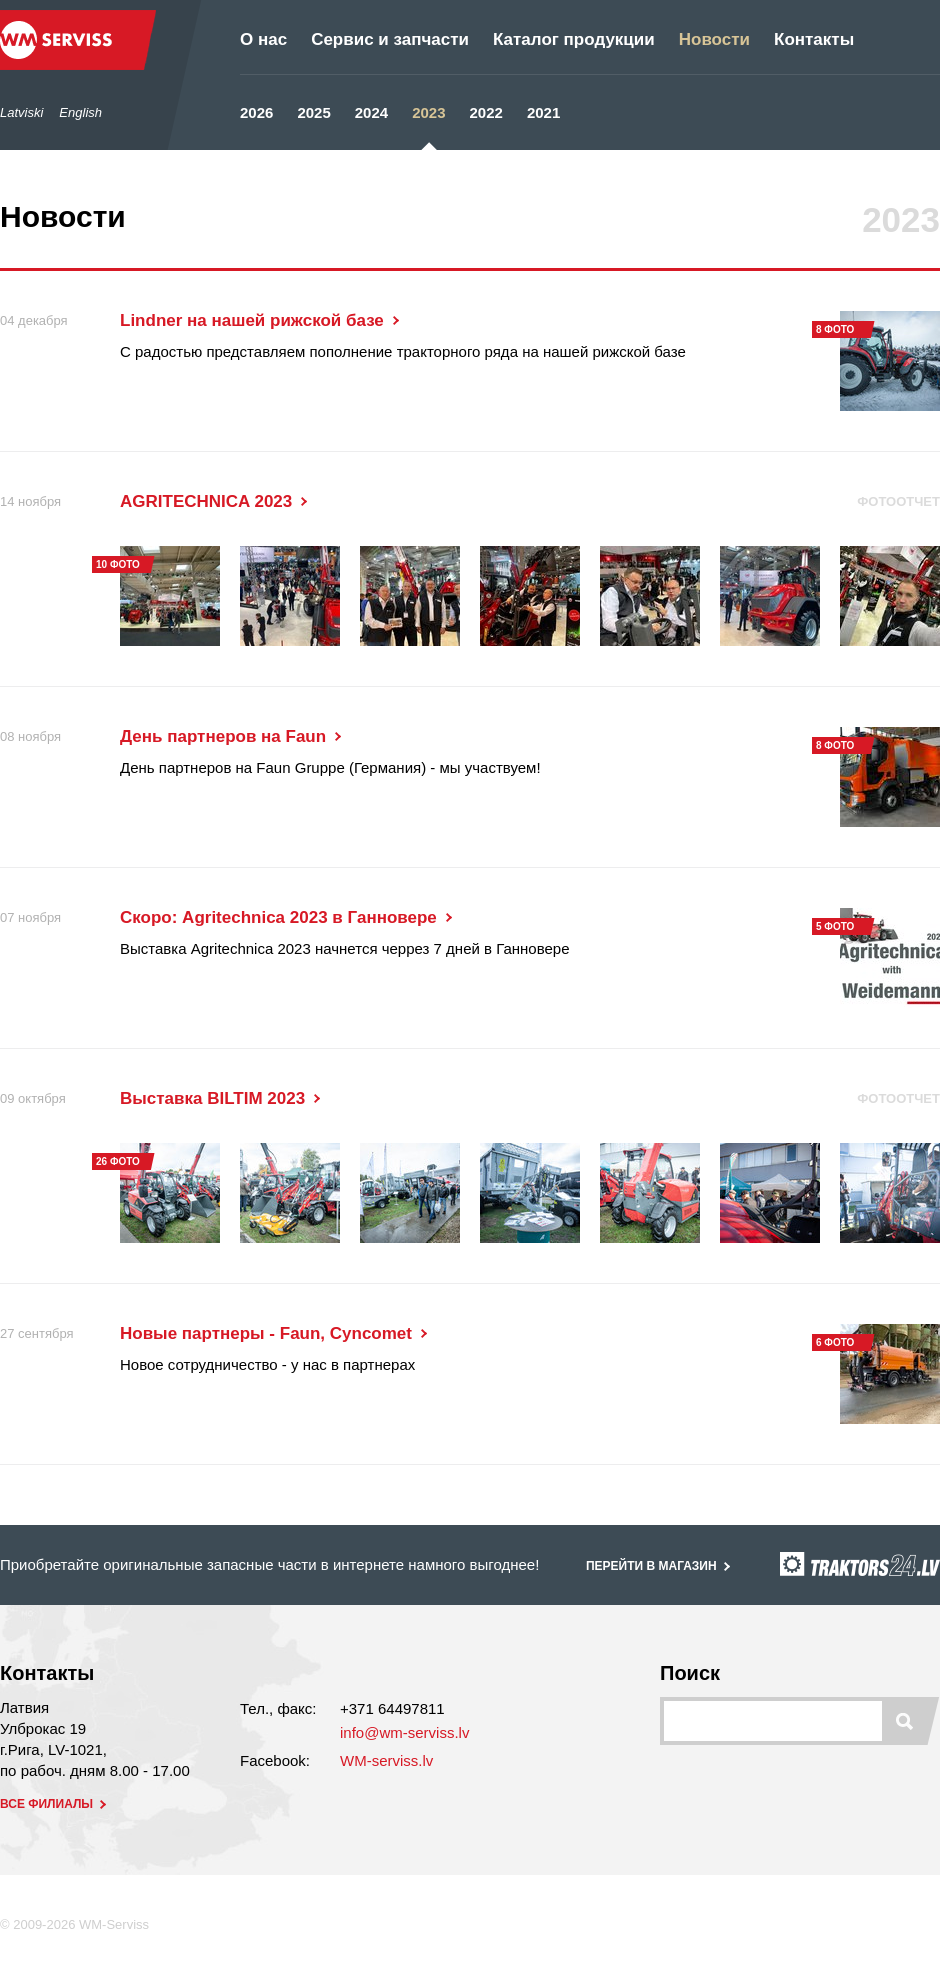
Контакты (814, 39)
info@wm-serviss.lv (404, 1732)
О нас (263, 39)
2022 (486, 112)
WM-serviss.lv (386, 1760)
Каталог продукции (574, 39)
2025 (313, 112)
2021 (543, 112)
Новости (714, 39)
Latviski (21, 112)
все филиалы (55, 1804)
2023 (428, 112)
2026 (256, 112)
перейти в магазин (660, 1566)
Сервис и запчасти (390, 39)
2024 (371, 112)
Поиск (690, 1673)
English (80, 112)
